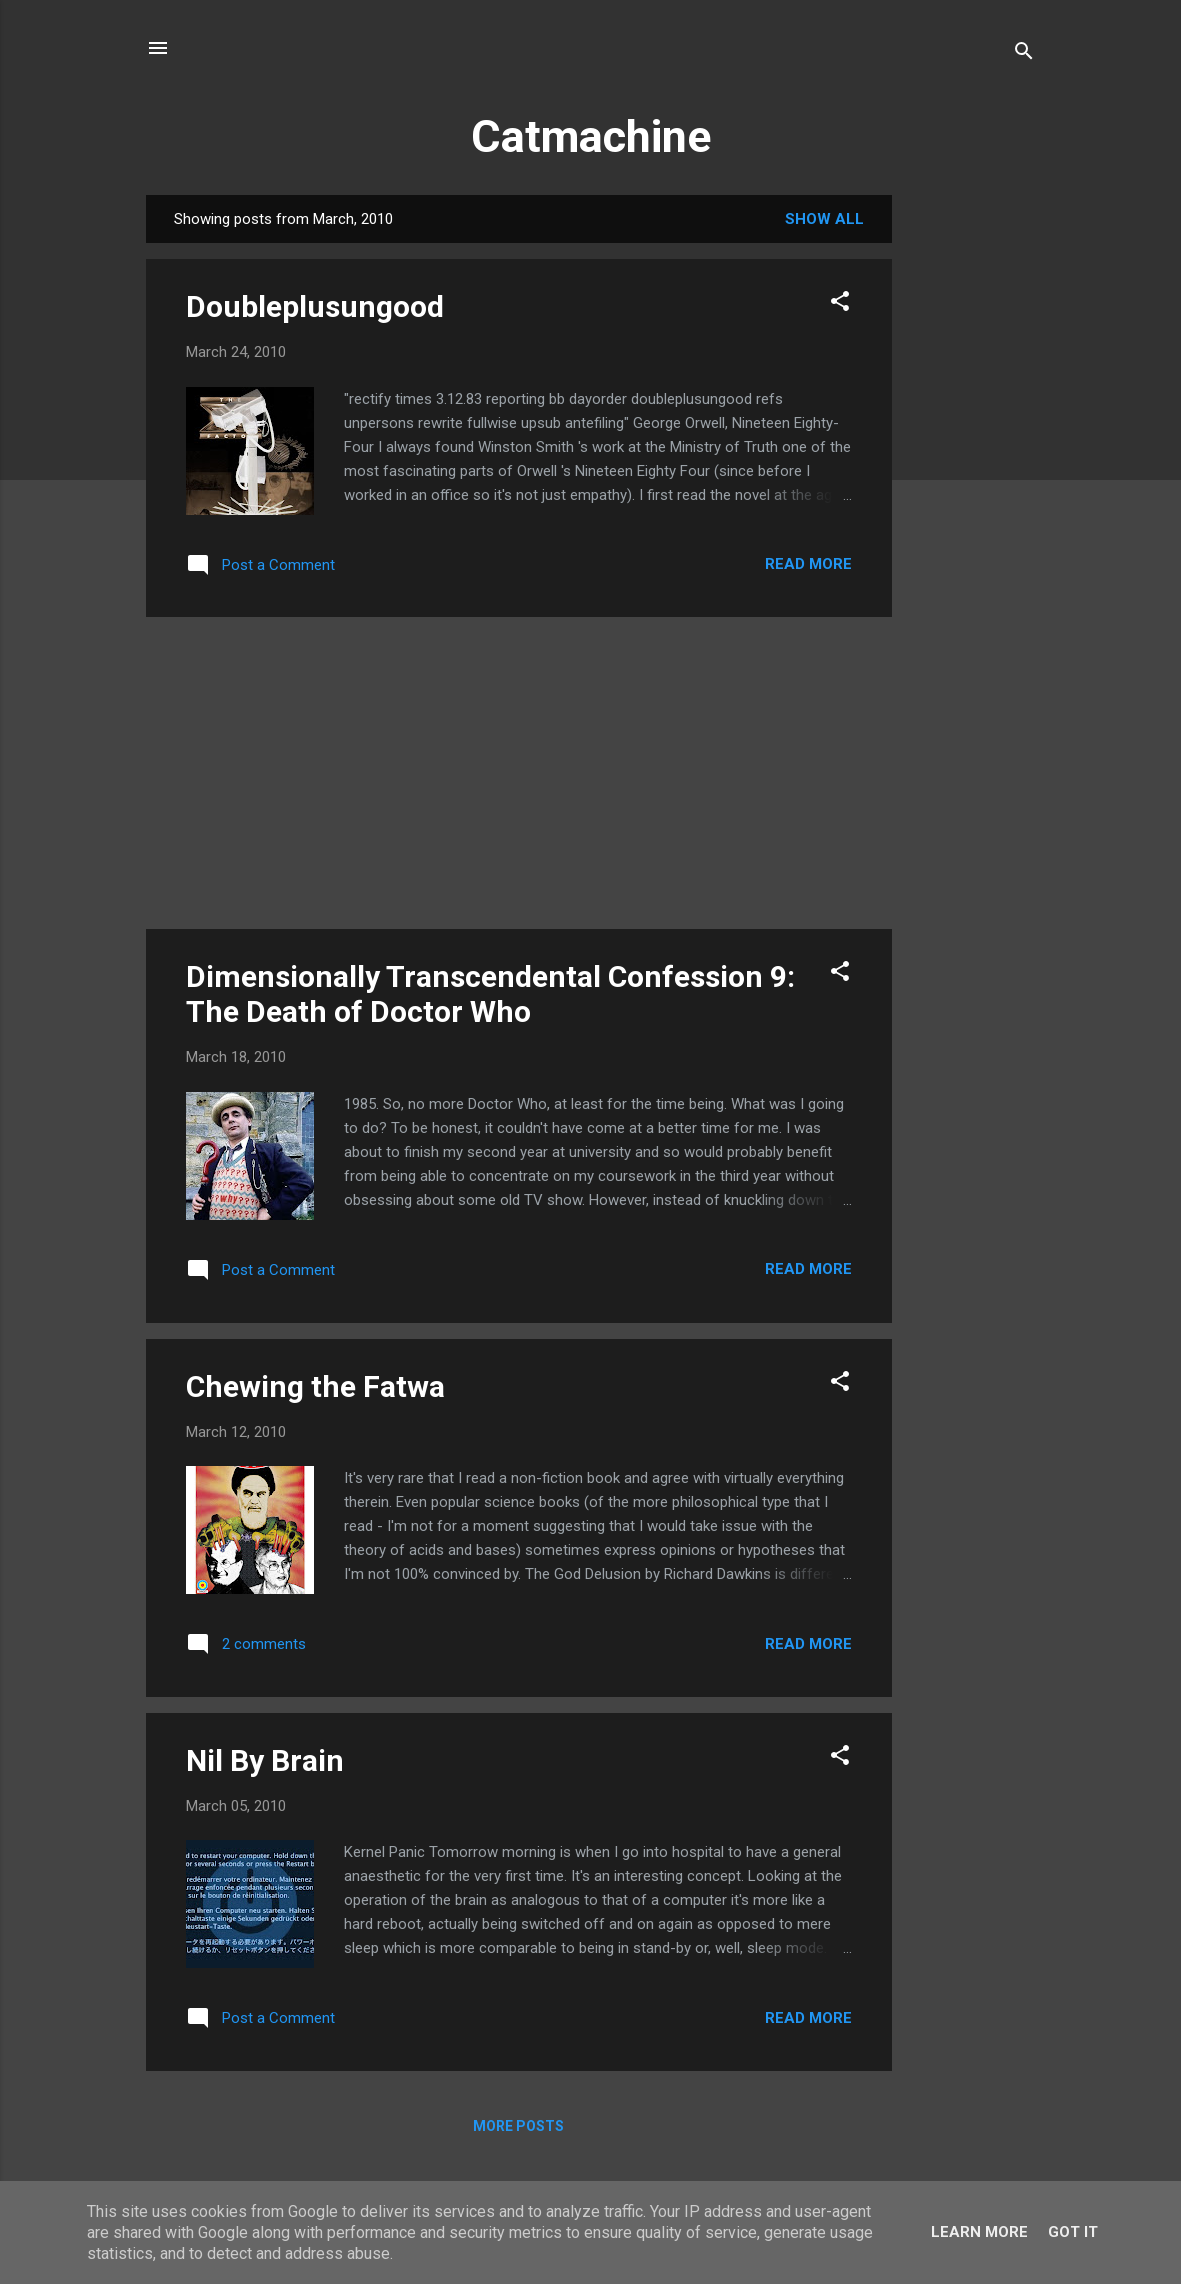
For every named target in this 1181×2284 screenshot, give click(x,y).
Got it (1073, 2232)
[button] (840, 304)
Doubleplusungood (315, 306)
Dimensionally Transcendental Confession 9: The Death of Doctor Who (490, 994)
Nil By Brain (265, 1760)
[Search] (1024, 54)
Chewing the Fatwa (315, 1386)
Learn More (979, 2232)
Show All (824, 219)
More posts (518, 2126)
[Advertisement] (972, 495)
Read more (808, 564)
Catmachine (591, 136)
